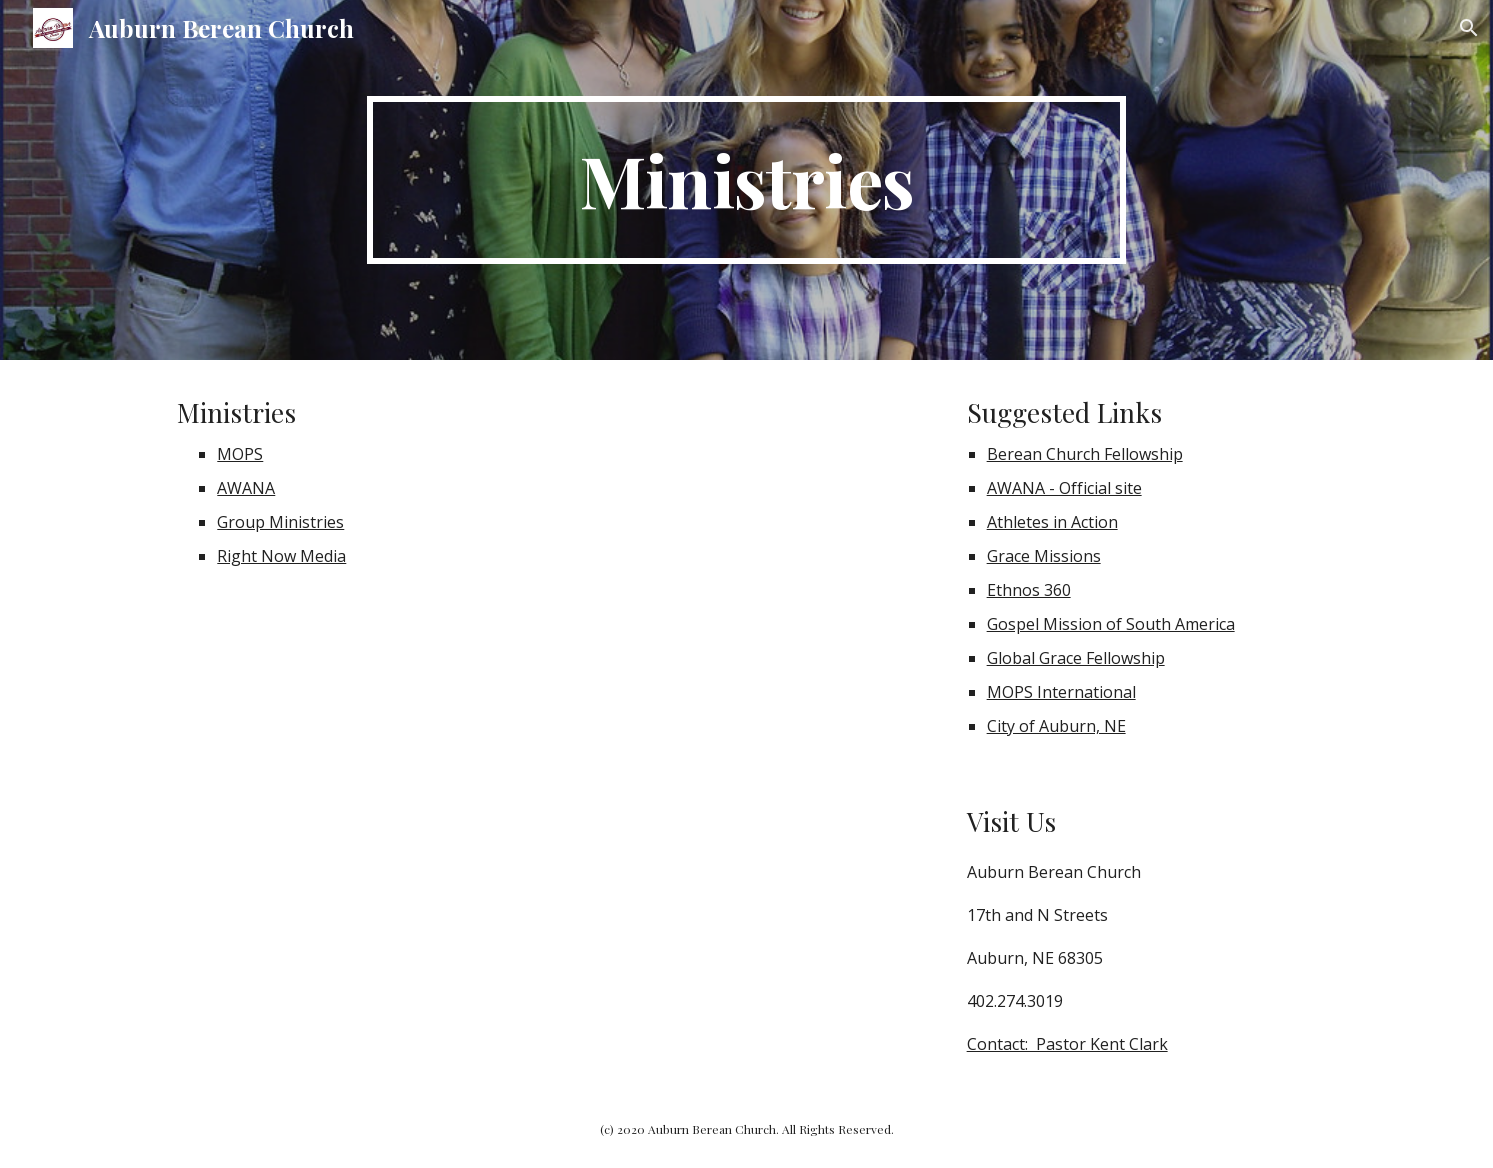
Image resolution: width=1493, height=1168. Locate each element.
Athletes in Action (1052, 522)
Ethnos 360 (1029, 590)
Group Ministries (280, 522)
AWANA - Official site (1064, 488)
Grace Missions (1044, 556)
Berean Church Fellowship (1085, 454)
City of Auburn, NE (1056, 726)
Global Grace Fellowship (1076, 658)
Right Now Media (281, 556)
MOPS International (1061, 692)
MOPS (240, 454)
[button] (1469, 28)
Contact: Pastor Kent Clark (1067, 1044)
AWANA (246, 488)
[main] (747, 180)
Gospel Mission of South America (1111, 624)
